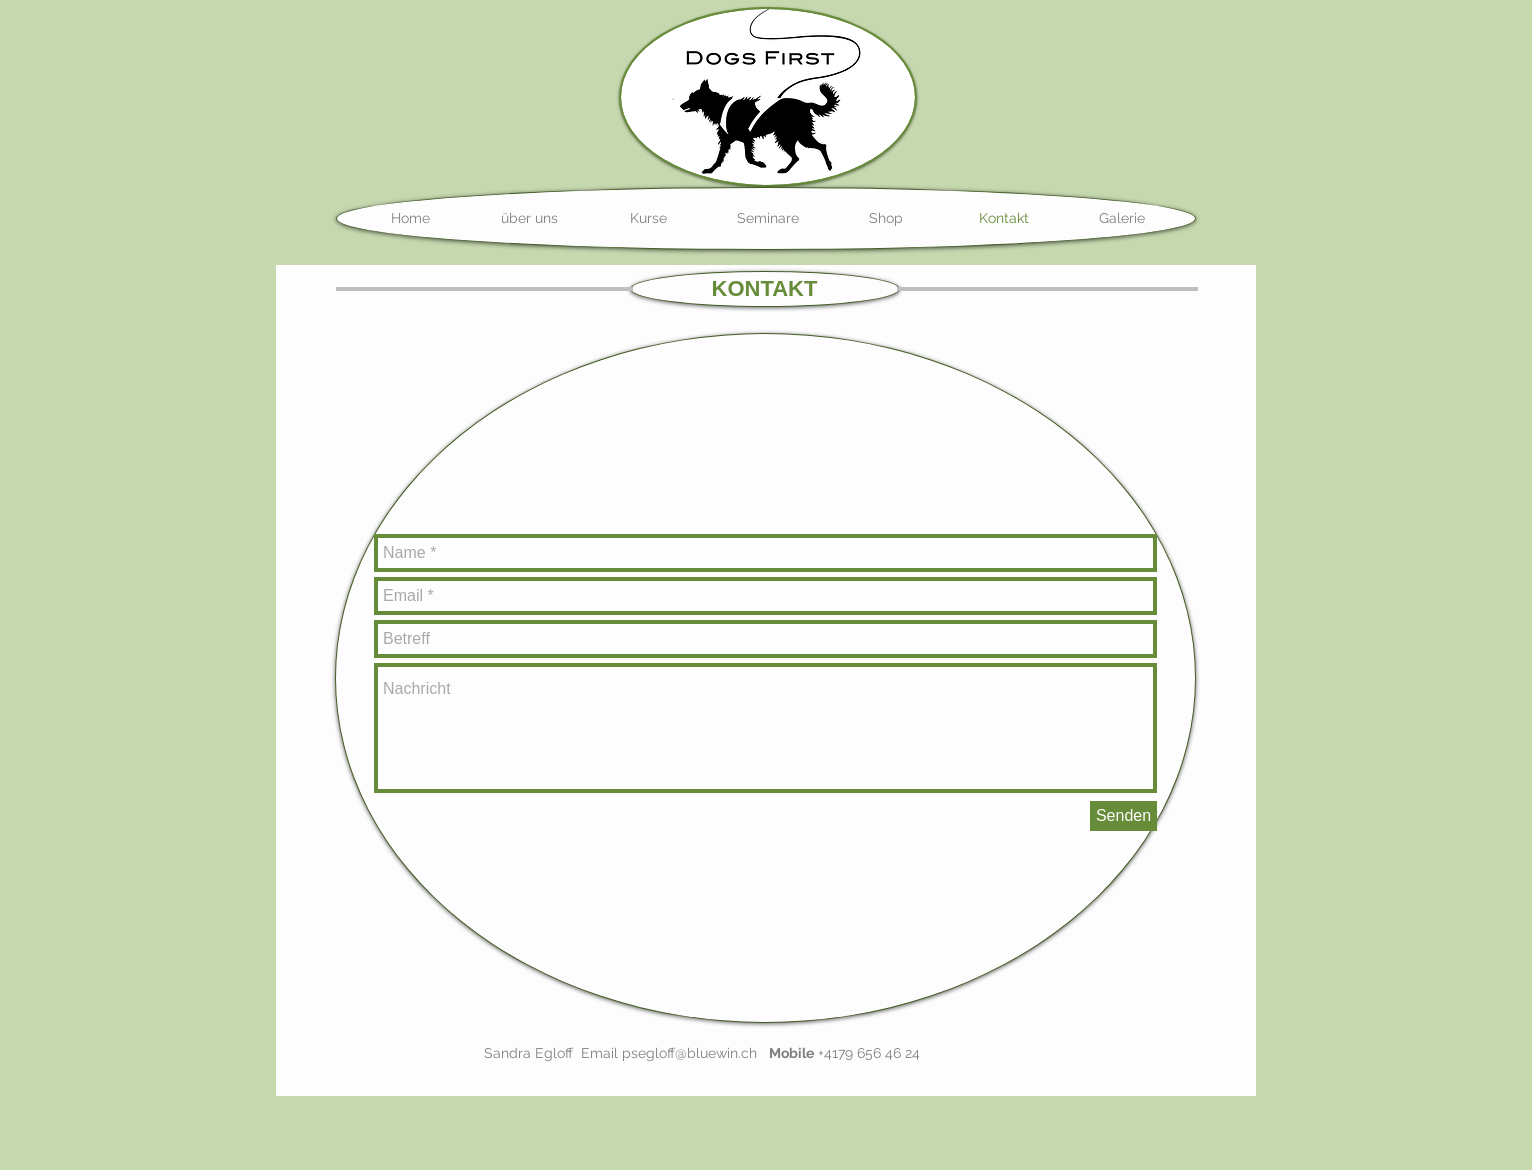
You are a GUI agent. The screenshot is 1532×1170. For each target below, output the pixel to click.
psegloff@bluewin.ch (689, 1053)
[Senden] (1123, 816)
